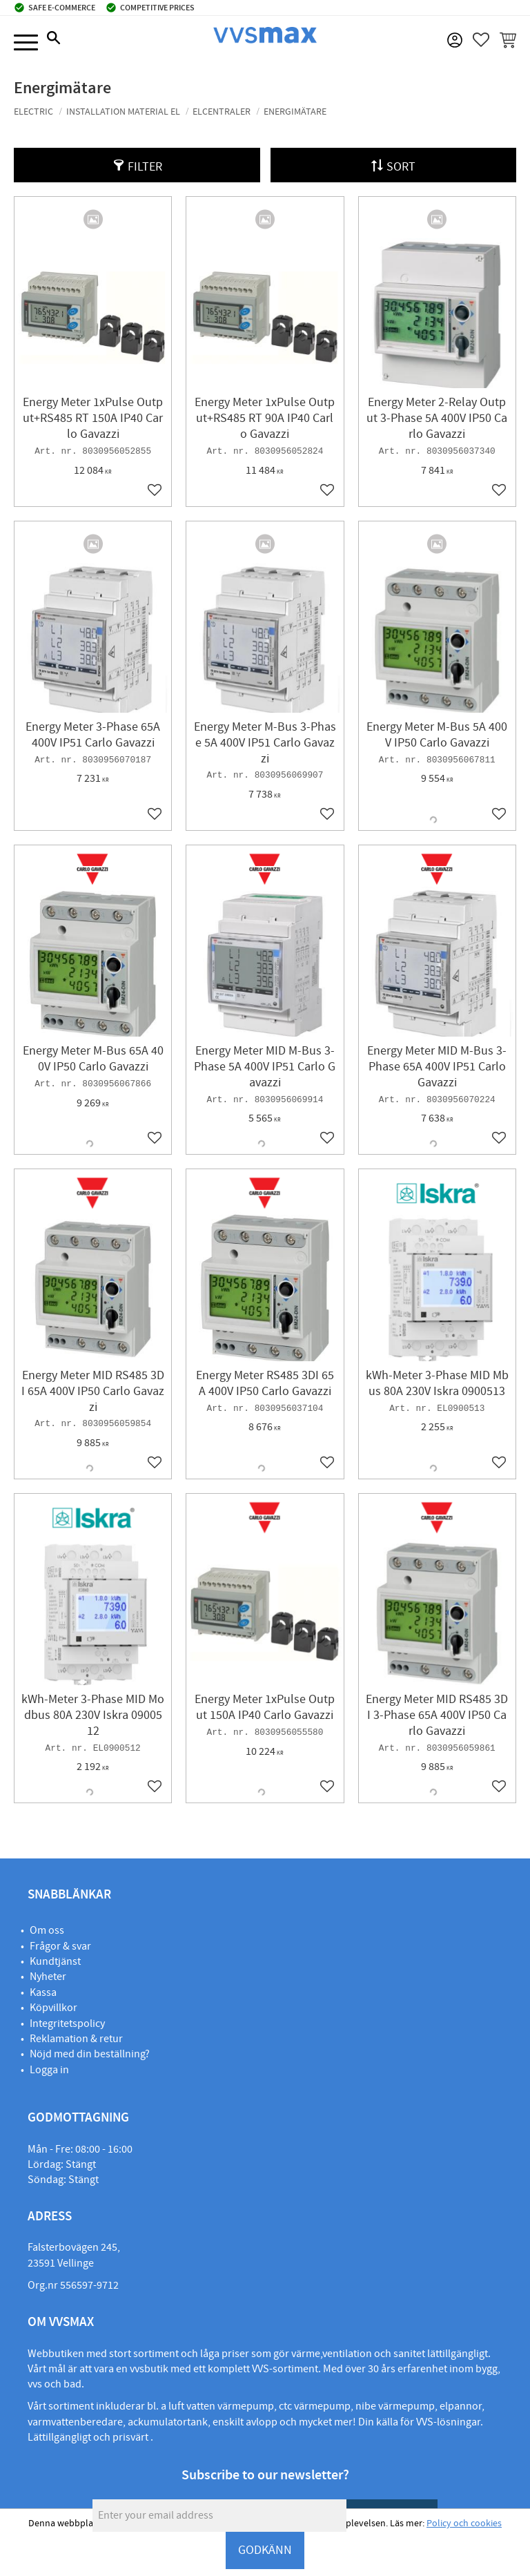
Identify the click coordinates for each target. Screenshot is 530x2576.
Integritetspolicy (67, 2023)
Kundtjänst (55, 1961)
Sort (400, 167)
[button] (26, 43)
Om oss (47, 1930)
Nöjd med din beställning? (90, 2054)
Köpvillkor (53, 2008)
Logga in (49, 2070)
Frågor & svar (60, 1946)
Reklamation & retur (76, 2039)
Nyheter (48, 1976)
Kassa (43, 1992)
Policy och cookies (464, 2523)
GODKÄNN (265, 2550)
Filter (145, 167)
